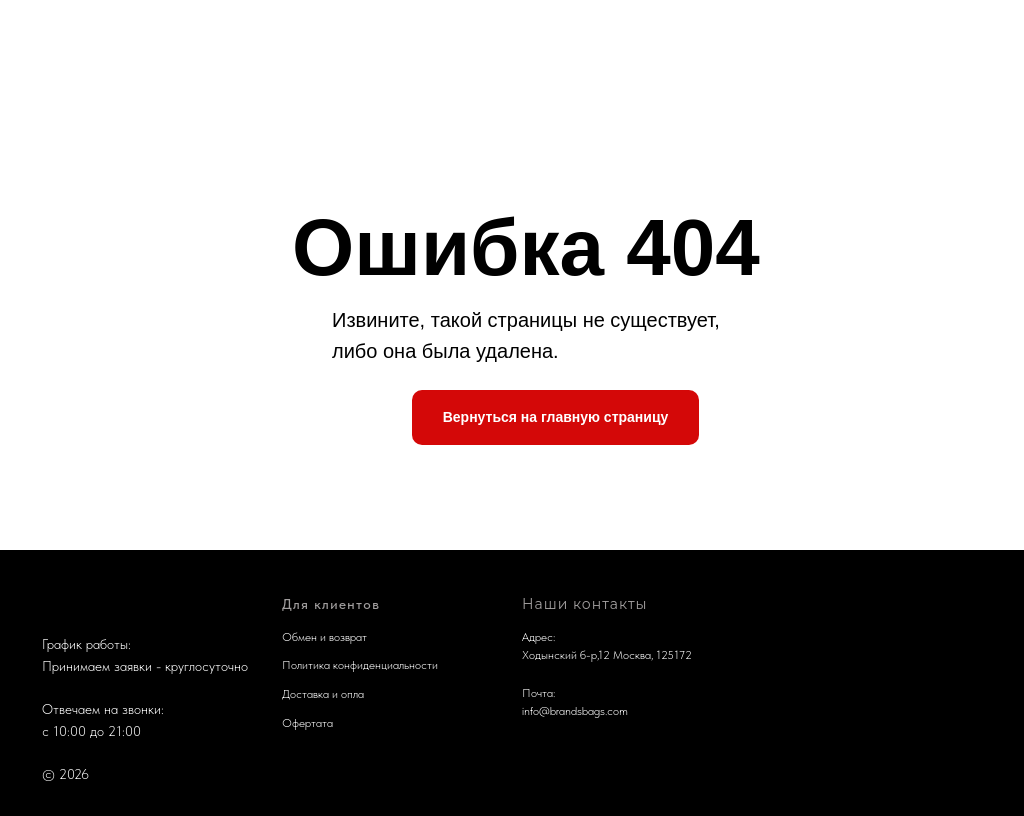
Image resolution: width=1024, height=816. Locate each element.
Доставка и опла (323, 694)
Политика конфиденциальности (360, 665)
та (327, 723)
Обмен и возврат (324, 637)
